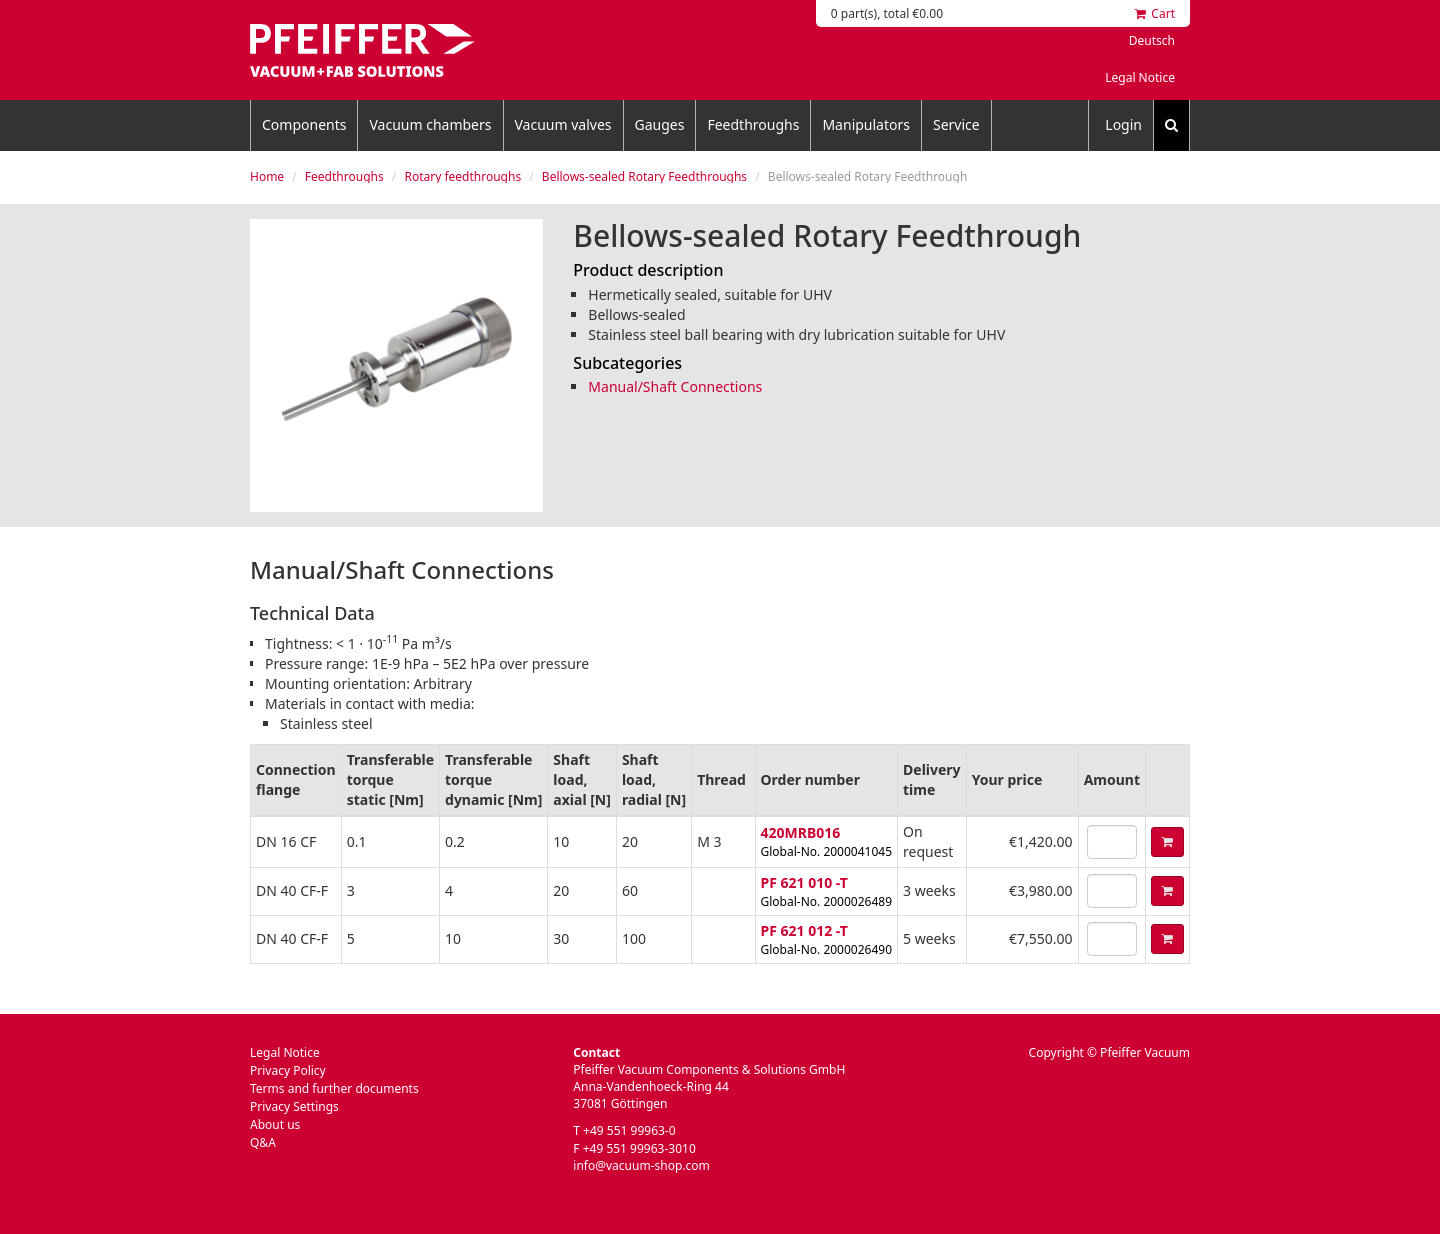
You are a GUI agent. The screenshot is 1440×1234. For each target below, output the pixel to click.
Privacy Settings (294, 1106)
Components (304, 124)
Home (267, 176)
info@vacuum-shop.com (641, 1165)
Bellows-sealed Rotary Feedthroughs (644, 176)
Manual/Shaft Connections (675, 386)
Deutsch (1152, 40)
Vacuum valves (563, 124)
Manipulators (866, 124)
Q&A (263, 1142)
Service (956, 124)
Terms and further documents (334, 1088)
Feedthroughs (753, 124)
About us (275, 1124)
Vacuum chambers (430, 124)
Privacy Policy (288, 1070)
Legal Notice (1140, 77)
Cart (1155, 13)
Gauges (660, 124)
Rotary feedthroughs (462, 176)
